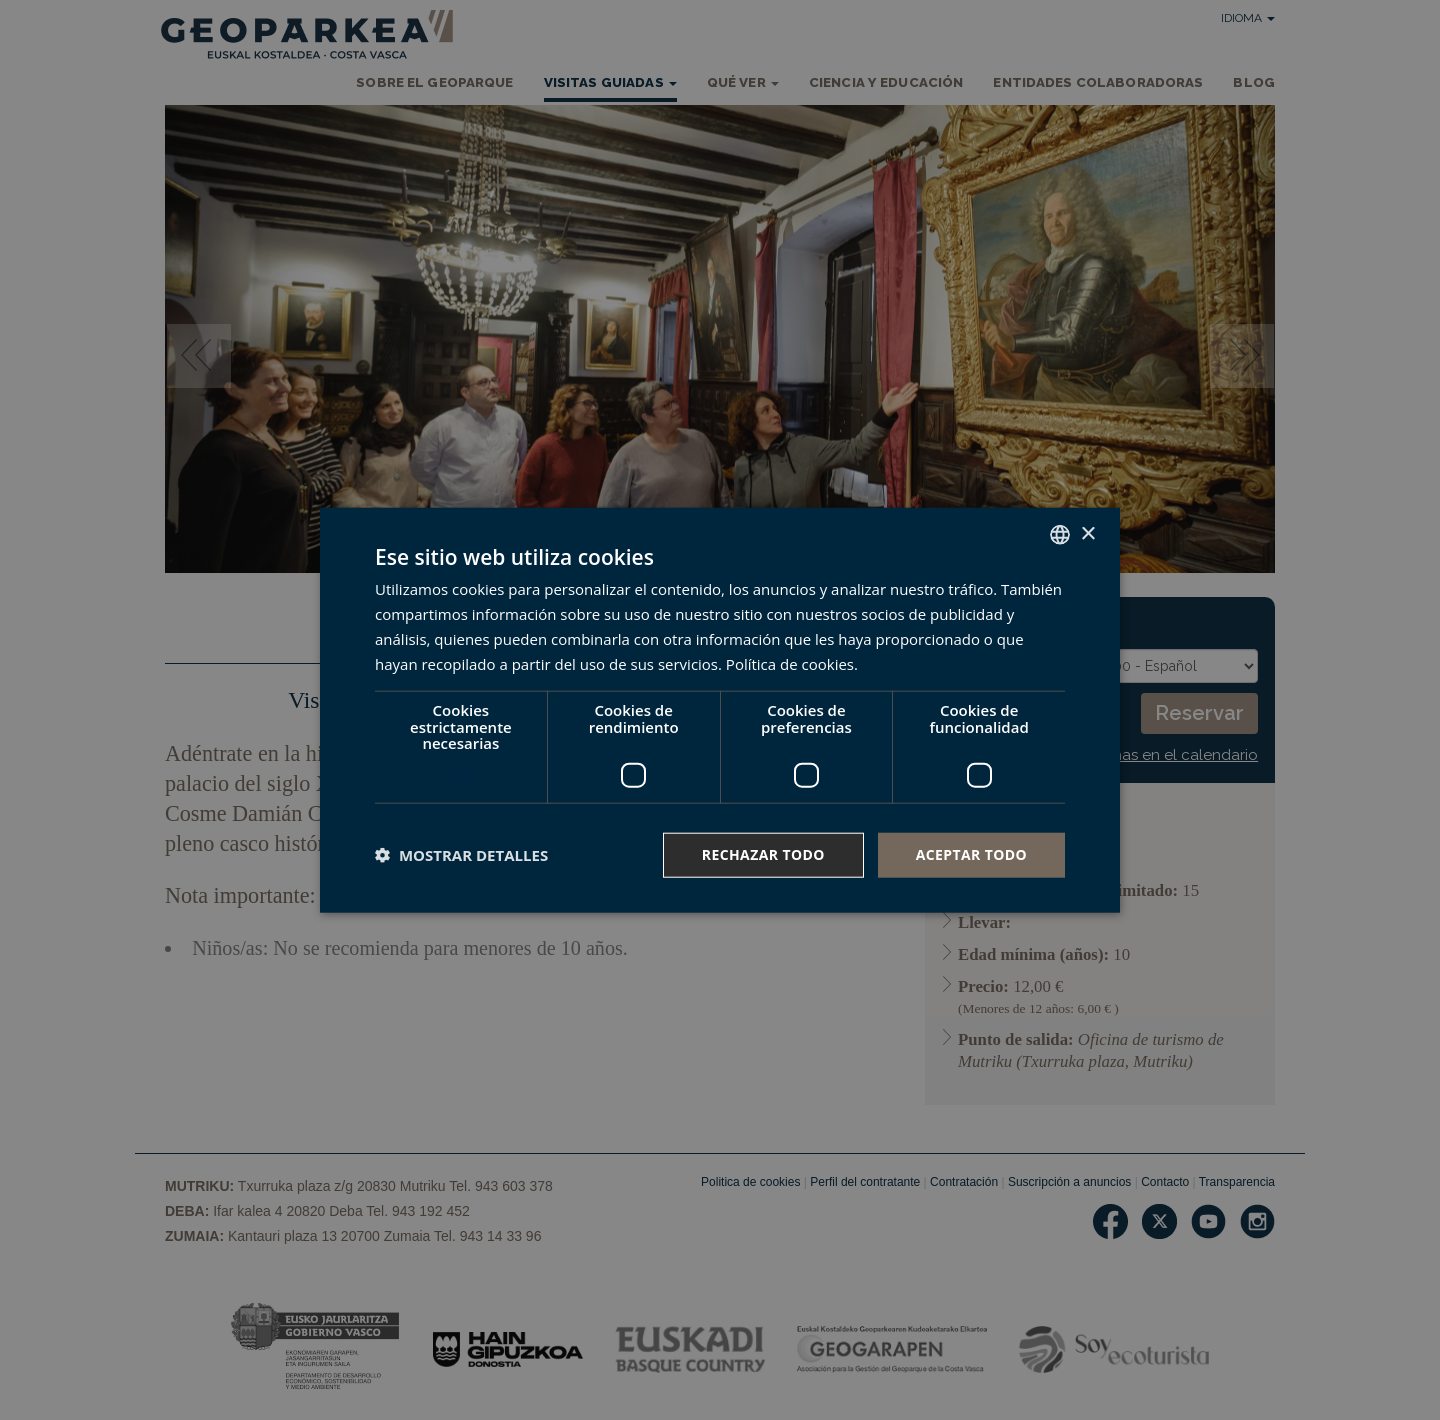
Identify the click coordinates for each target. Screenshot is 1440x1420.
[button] (461, 855)
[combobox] (1060, 535)
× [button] (1087, 533)
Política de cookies (790, 663)
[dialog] (720, 710)
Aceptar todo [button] (971, 854)
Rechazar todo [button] (763, 854)
